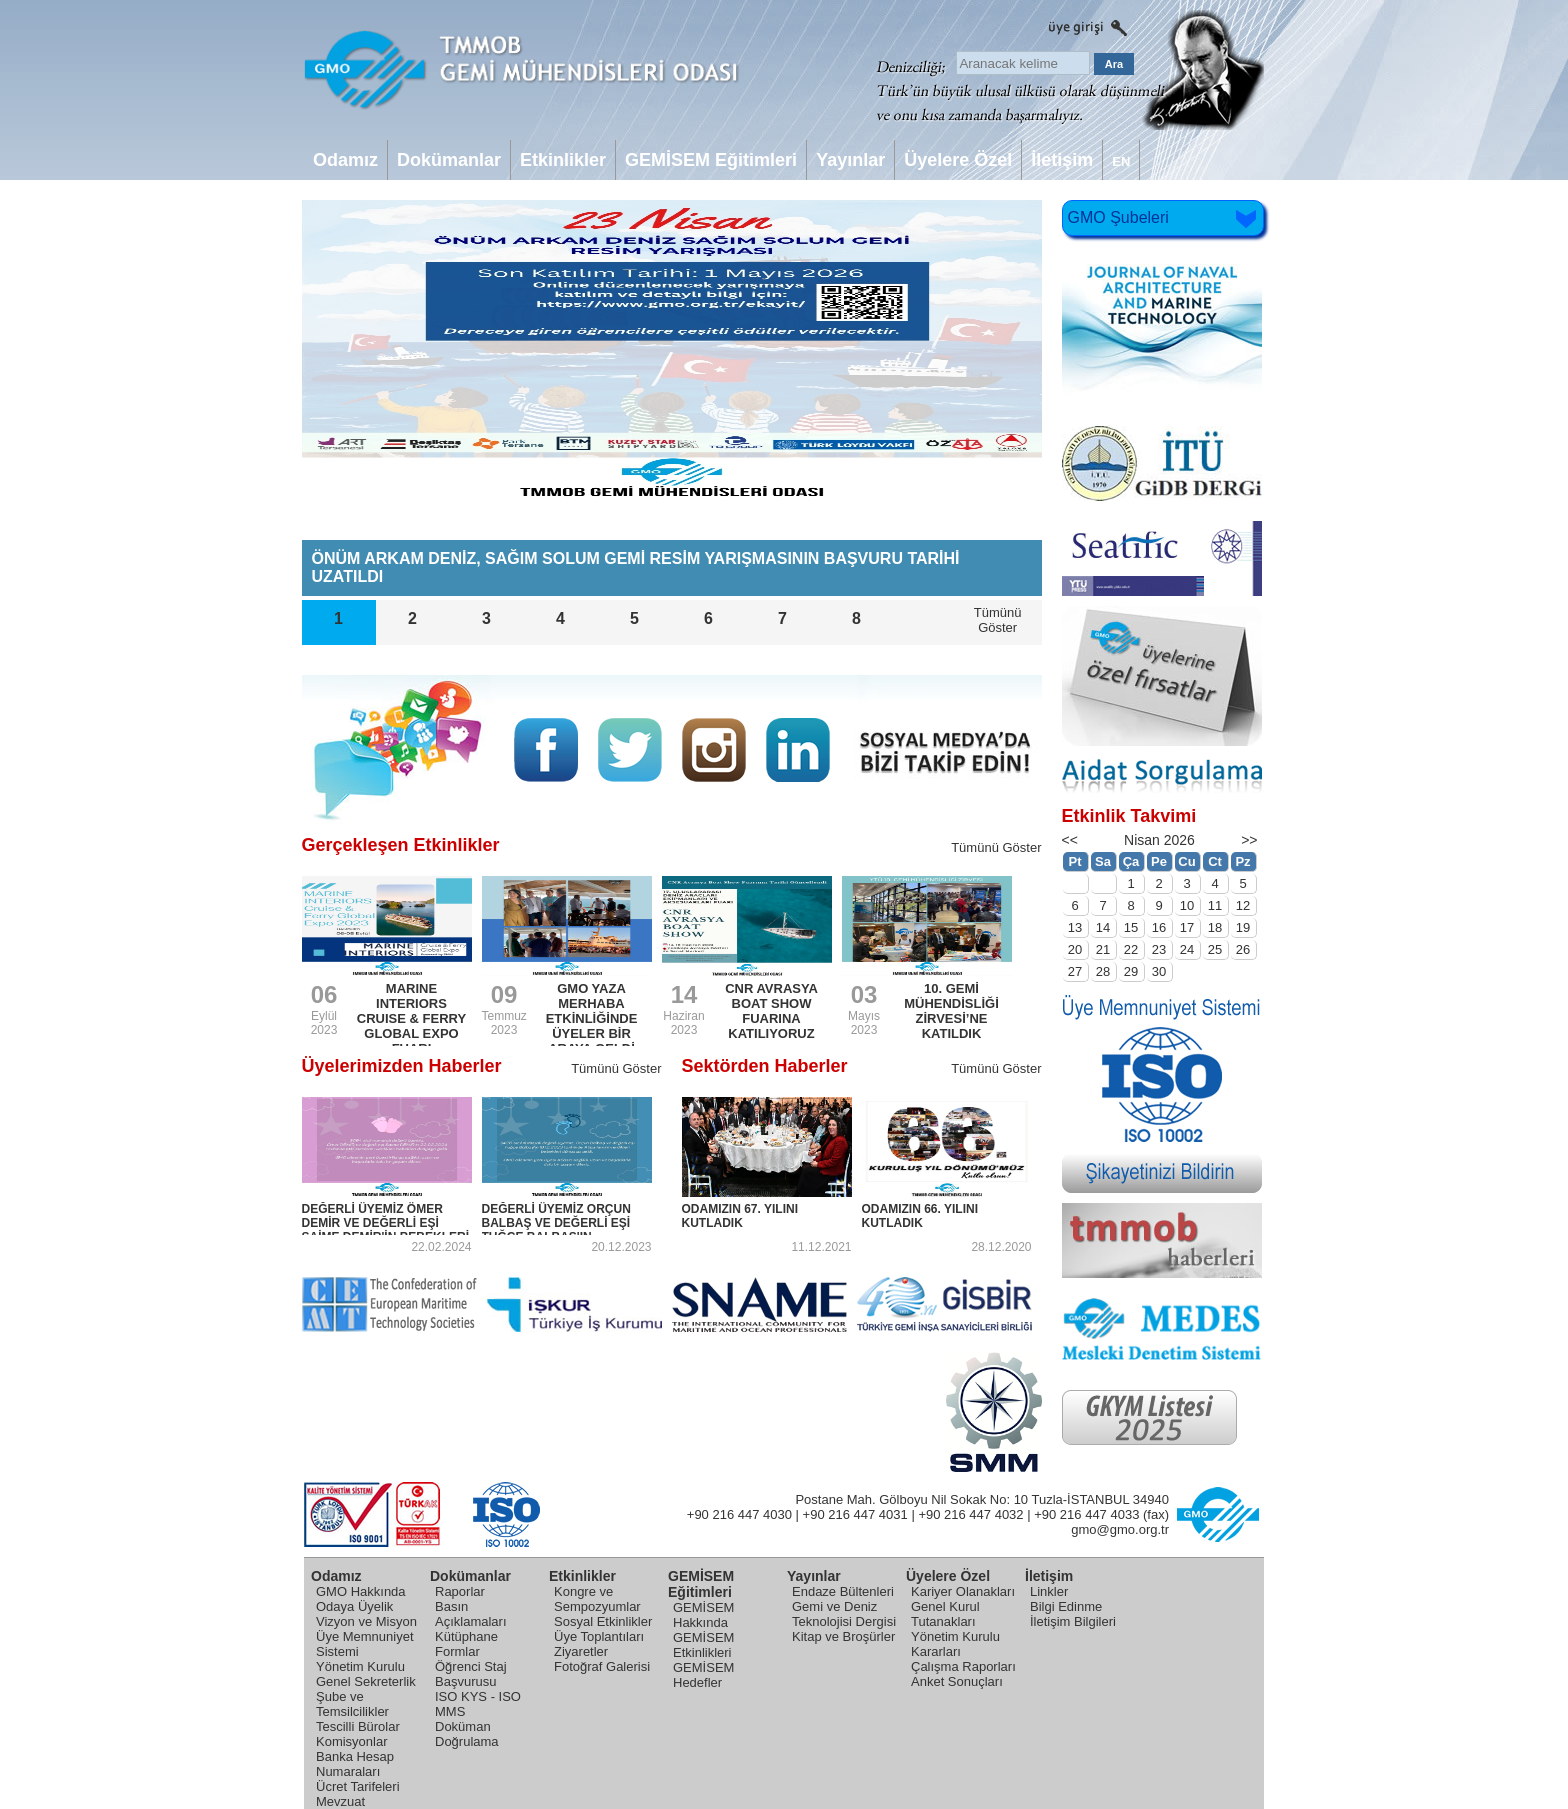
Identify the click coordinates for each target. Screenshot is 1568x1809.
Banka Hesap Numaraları (355, 1764)
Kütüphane (466, 1636)
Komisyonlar (352, 1741)
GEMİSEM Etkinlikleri (703, 1645)
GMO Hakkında (361, 1591)
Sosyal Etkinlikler (603, 1621)
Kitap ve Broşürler (843, 1636)
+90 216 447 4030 (739, 1514)
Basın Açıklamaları (471, 1614)
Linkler (1049, 1591)
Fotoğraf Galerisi (602, 1666)
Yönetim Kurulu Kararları (955, 1644)
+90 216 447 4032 (970, 1514)
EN (1121, 161)
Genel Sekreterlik (366, 1681)
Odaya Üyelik (354, 1606)
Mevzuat (340, 1801)
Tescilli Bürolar (358, 1726)
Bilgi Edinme (1066, 1606)
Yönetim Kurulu (360, 1666)
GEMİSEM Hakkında (703, 1615)
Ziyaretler (581, 1651)
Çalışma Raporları (963, 1666)
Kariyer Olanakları (963, 1591)
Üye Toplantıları (599, 1636)
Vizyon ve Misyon (366, 1621)
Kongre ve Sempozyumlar (597, 1599)
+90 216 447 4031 (855, 1514)
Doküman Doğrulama (467, 1734)
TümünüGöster (998, 620)
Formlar (457, 1651)
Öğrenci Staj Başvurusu (471, 1674)
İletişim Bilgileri (1073, 1621)
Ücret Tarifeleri (358, 1786)
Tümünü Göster (996, 847)
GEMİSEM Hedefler (703, 1675)
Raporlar (460, 1591)
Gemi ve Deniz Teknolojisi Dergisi (844, 1614)
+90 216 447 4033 (1086, 1514)
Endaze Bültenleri (843, 1591)
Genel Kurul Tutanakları (945, 1614)
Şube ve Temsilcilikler (352, 1704)
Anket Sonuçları (957, 1681)
